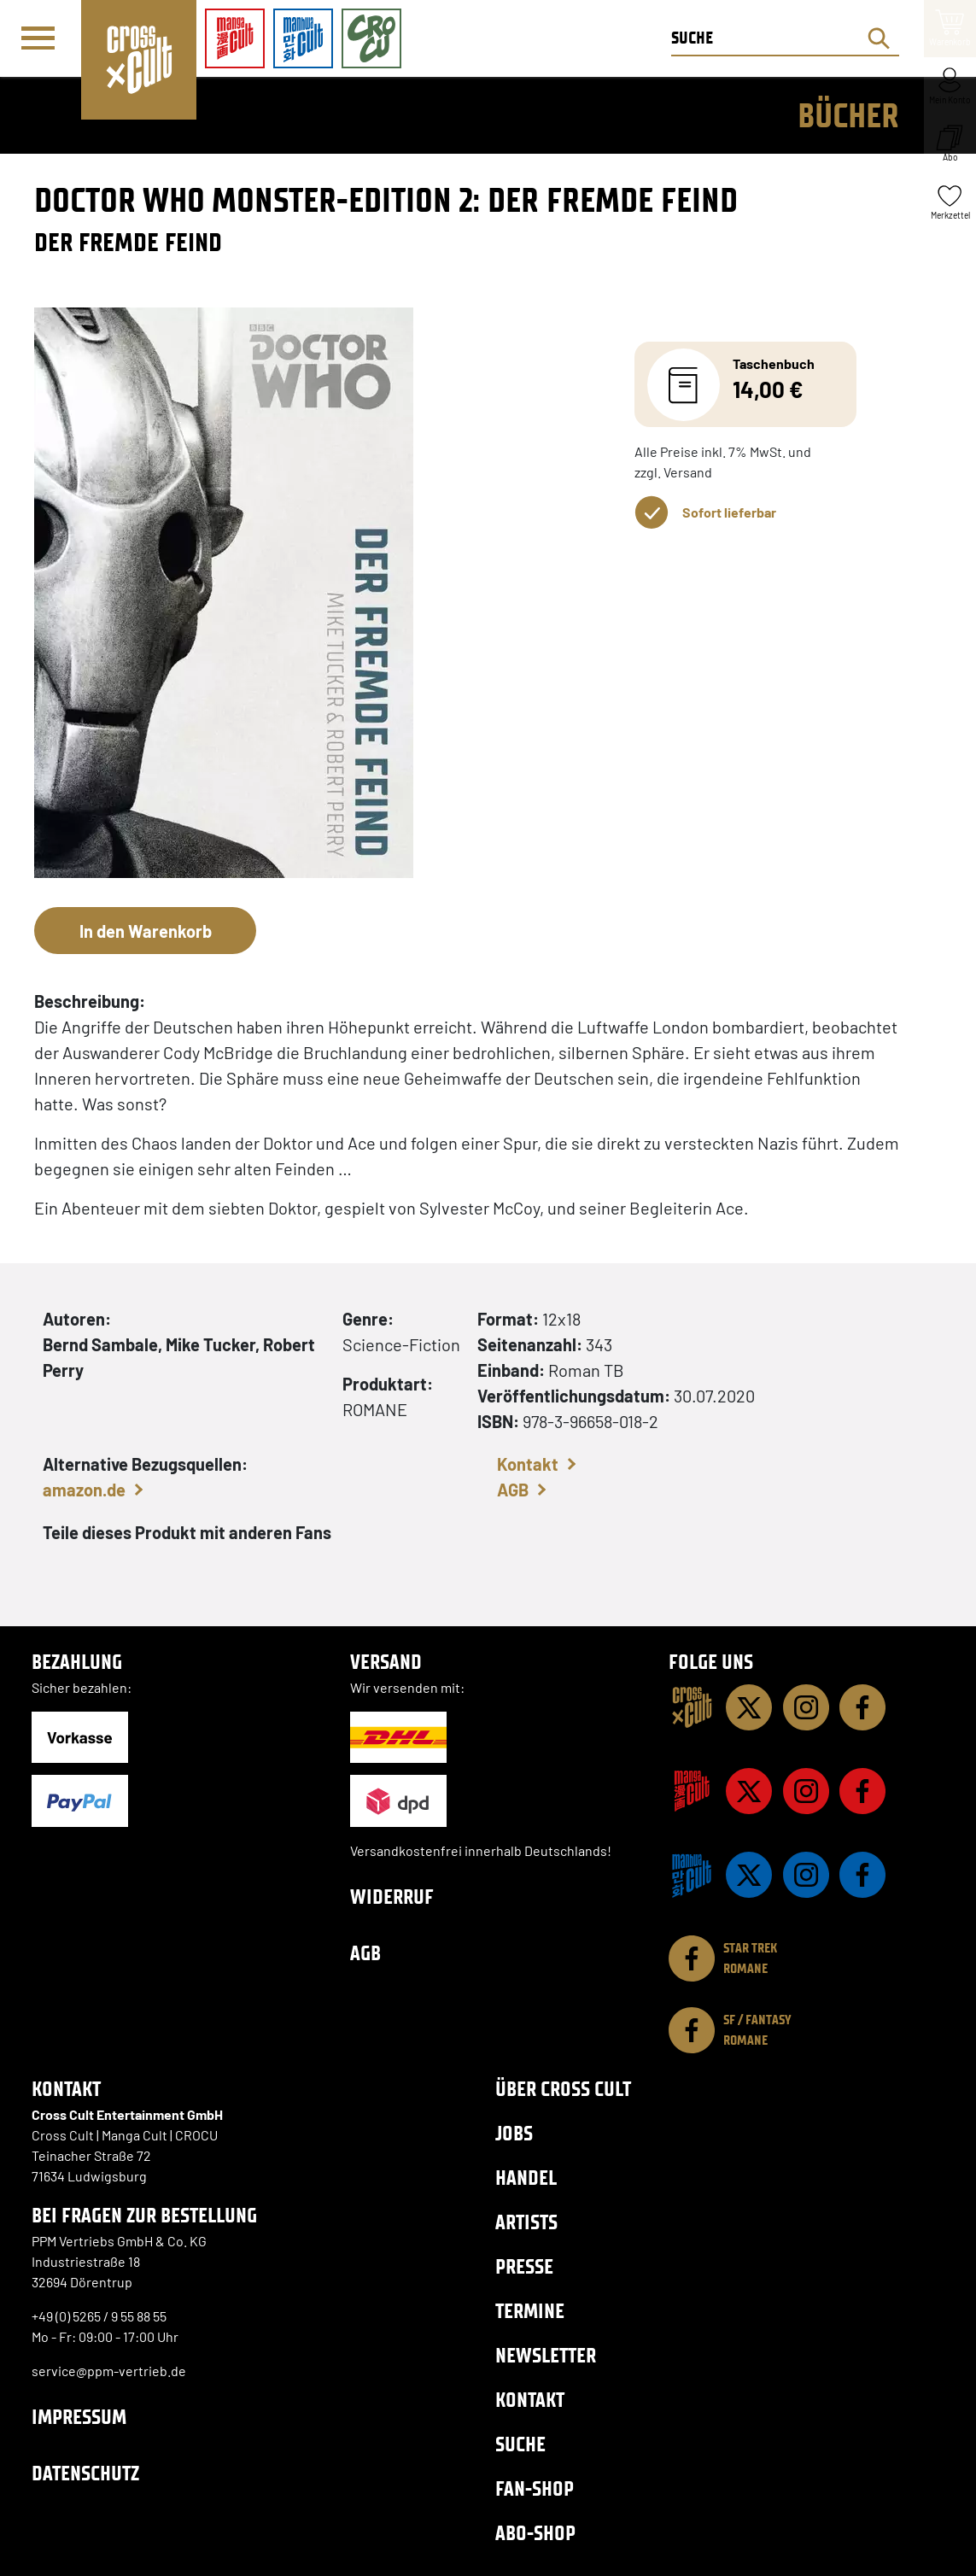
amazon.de (84, 1489)
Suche (520, 2444)
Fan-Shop (534, 2488)
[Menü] (40, 39)
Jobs (514, 2133)
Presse (524, 2266)
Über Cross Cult (563, 2088)
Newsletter (545, 2355)
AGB (513, 1489)
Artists (526, 2222)
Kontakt (527, 1464)
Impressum (79, 2416)
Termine (529, 2310)
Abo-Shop (535, 2532)
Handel (526, 2177)
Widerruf (392, 1896)
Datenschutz (85, 2473)
